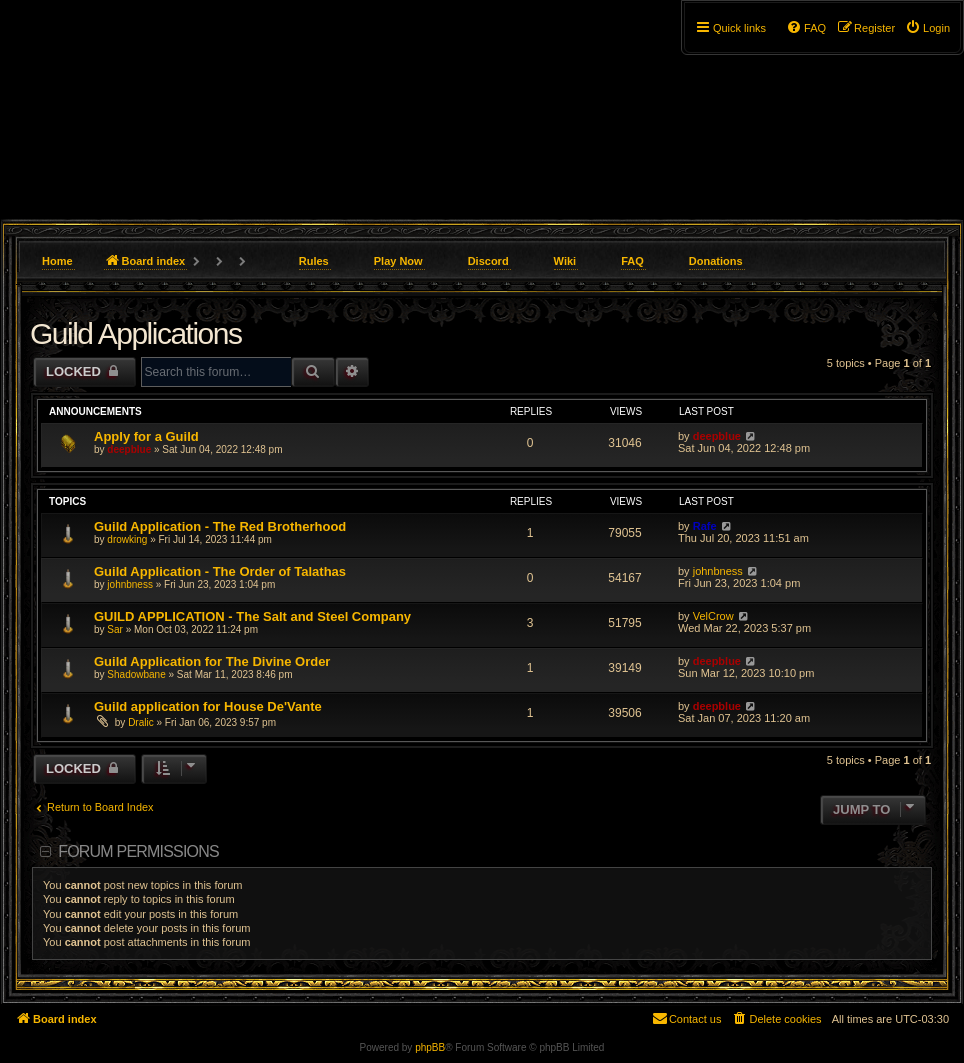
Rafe (705, 526)
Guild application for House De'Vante (208, 706)
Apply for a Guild (146, 436)
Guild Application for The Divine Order (212, 661)
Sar (115, 629)
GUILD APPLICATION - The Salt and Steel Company (252, 616)
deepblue (129, 449)
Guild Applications (135, 333)
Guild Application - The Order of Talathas (220, 571)
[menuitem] (927, 28)
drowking (127, 539)
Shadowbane (136, 674)
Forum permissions (138, 851)
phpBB (430, 1047)
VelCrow (713, 616)
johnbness (130, 584)
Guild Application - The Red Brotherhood (220, 526)
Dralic (141, 722)
